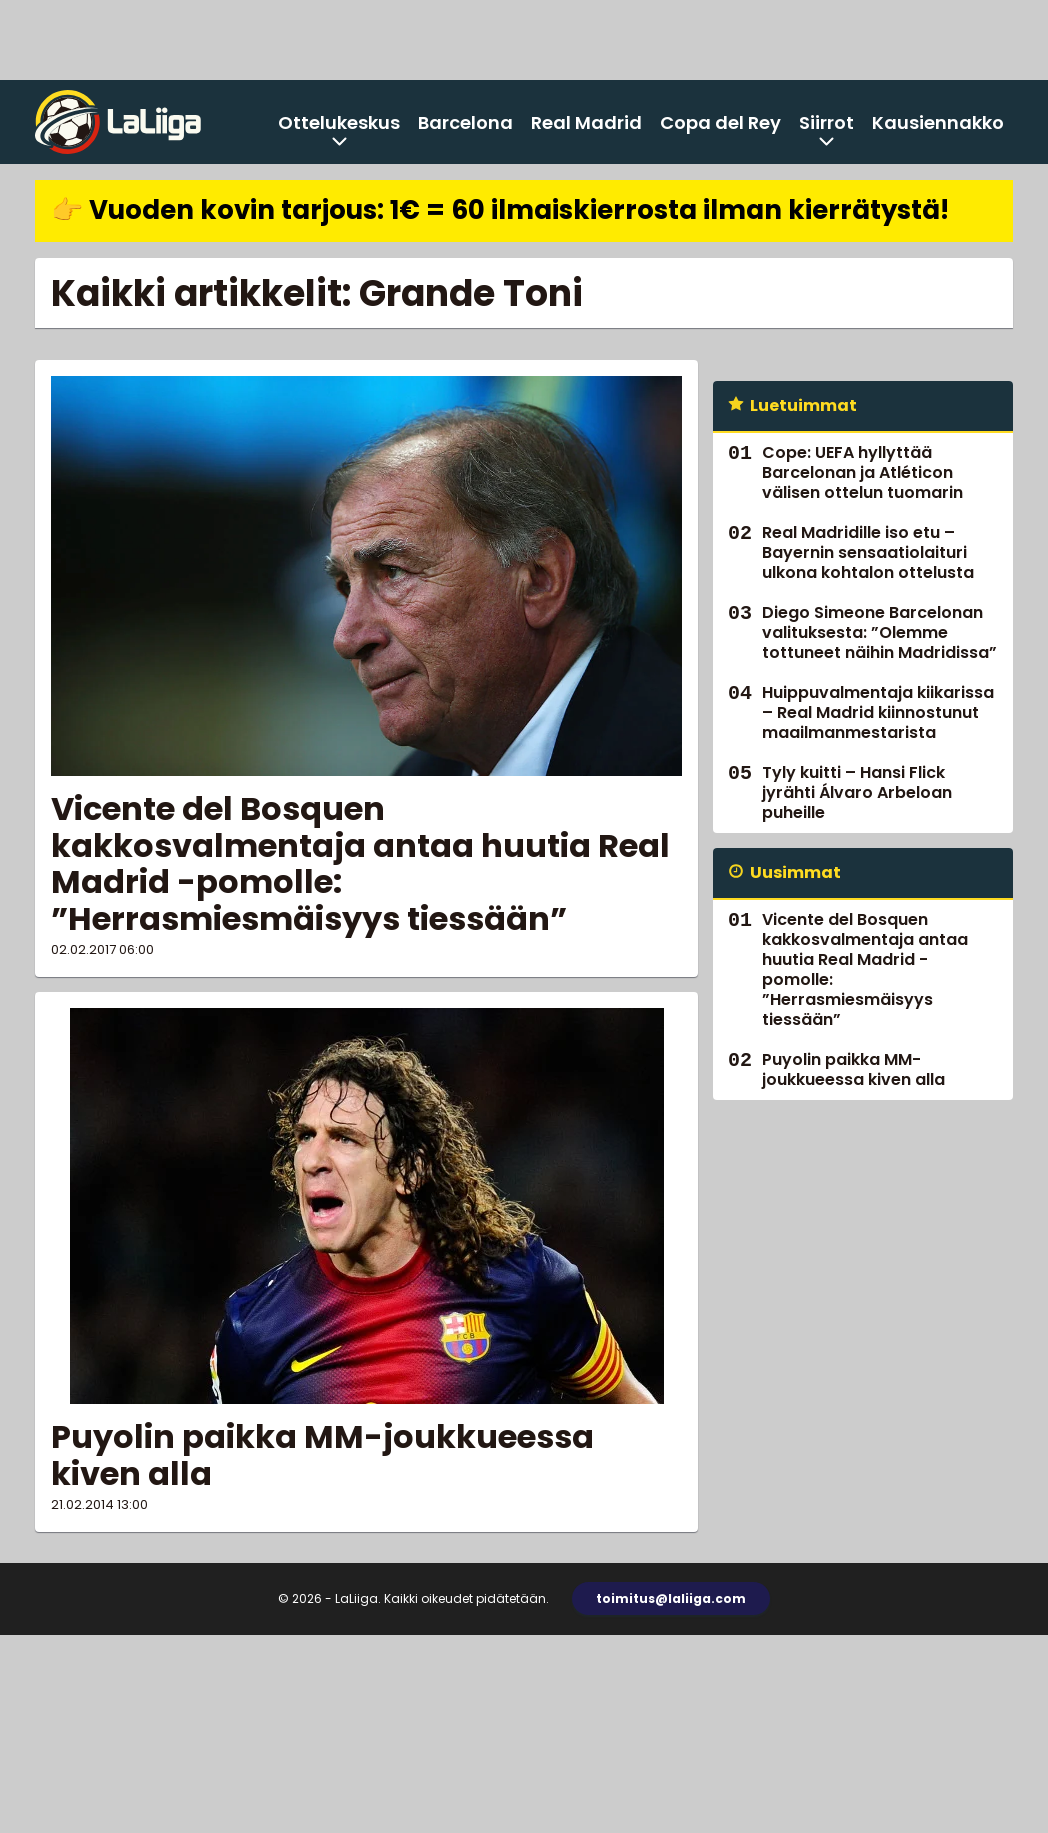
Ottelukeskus (339, 122)
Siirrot (826, 122)
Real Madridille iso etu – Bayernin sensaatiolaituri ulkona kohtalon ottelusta (868, 552)
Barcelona (465, 122)
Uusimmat (795, 872)
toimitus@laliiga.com (671, 1598)
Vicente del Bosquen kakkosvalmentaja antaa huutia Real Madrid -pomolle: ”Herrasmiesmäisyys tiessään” (360, 863)
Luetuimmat (803, 405)
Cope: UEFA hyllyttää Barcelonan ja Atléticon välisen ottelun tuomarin (862, 472)
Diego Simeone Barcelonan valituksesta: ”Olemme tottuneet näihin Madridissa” (879, 632)
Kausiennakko (938, 122)
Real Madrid (586, 122)
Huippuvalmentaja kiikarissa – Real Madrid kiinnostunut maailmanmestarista (878, 712)
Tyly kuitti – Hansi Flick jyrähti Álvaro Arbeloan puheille (857, 792)
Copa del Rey (720, 122)
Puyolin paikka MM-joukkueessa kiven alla (322, 1455)
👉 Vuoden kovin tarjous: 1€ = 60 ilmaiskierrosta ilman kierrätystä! (500, 210)
